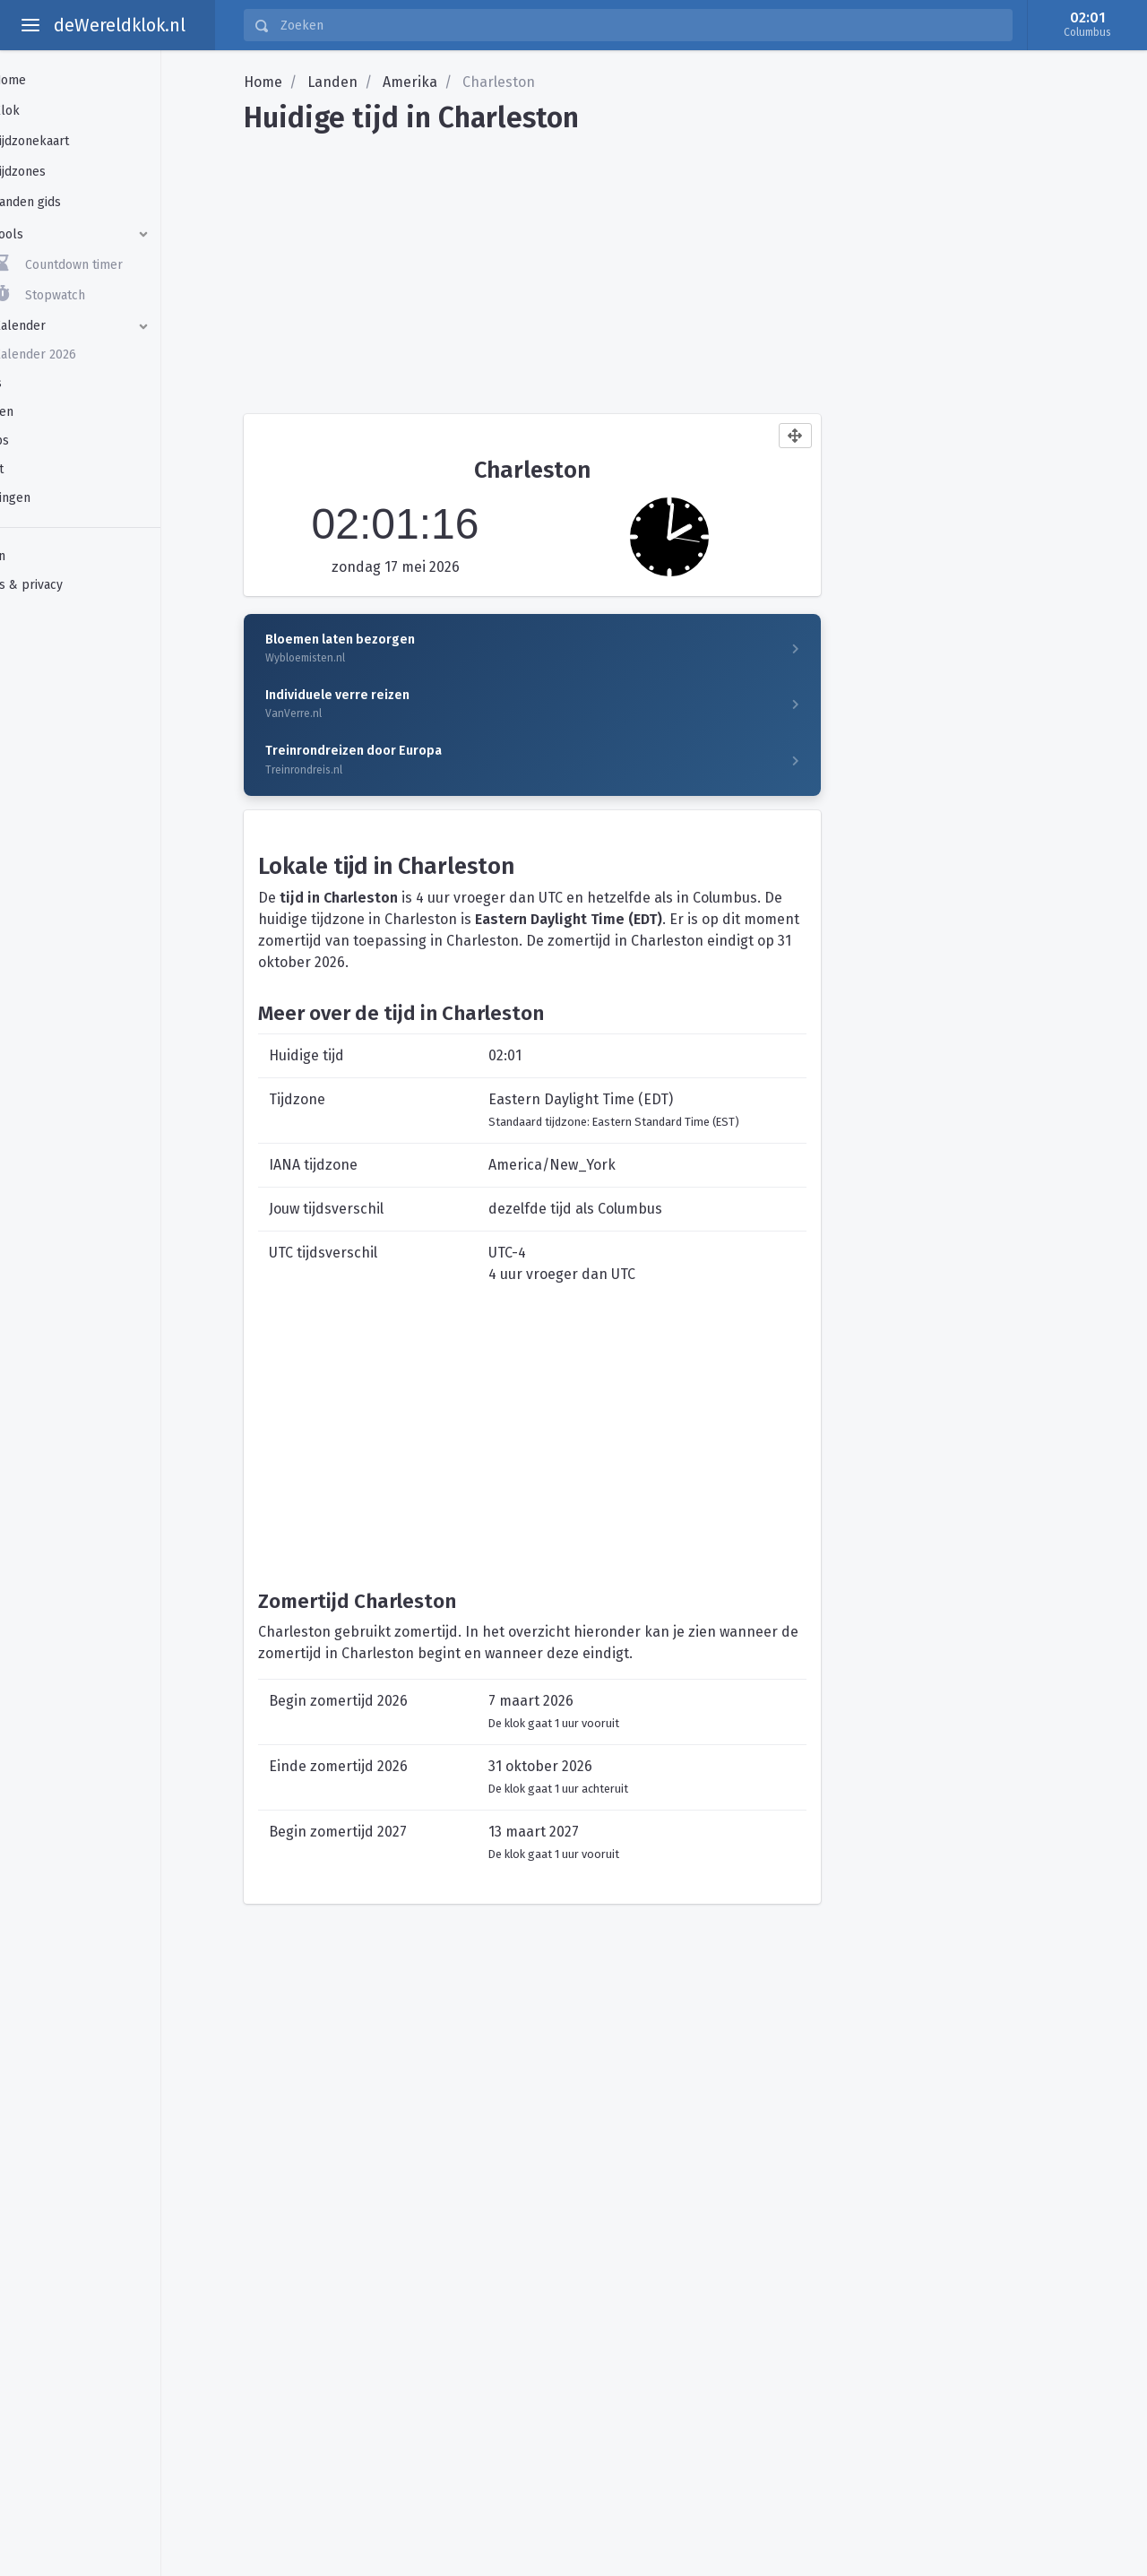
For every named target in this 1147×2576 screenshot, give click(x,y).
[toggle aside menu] (30, 25)
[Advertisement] (681, 267)
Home (263, 82)
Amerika (410, 82)
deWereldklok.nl (119, 25)
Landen (332, 82)
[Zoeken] (641, 25)
